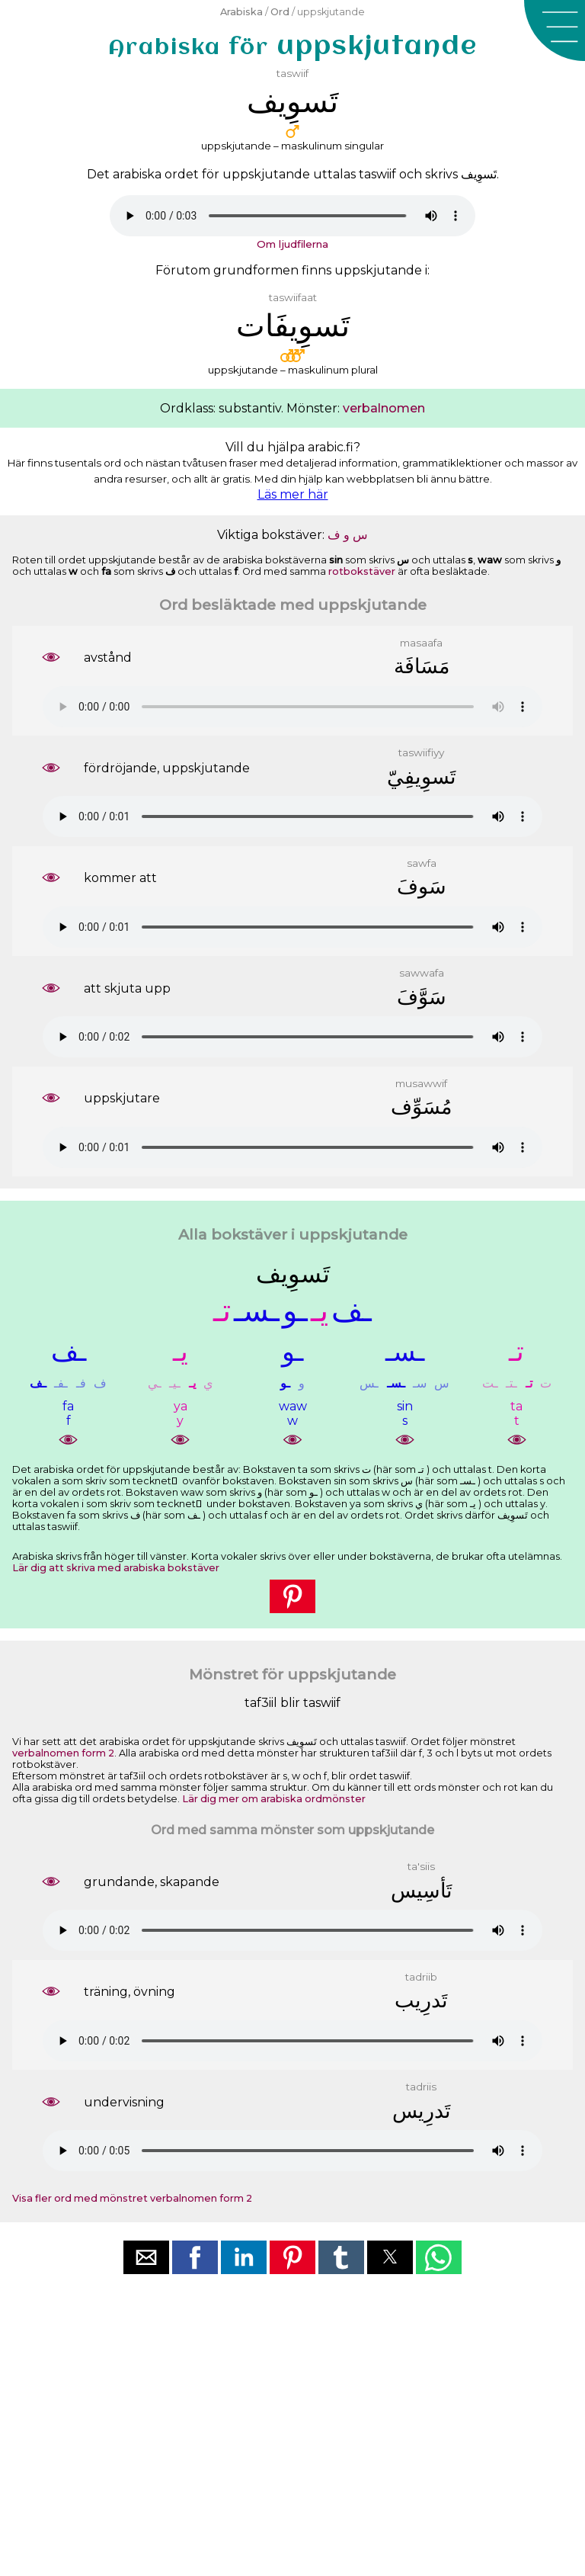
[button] (554, 30)
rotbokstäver (361, 571)
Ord (279, 12)
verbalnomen (384, 408)
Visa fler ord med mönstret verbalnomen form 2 (132, 2198)
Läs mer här (292, 494)
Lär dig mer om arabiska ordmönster (274, 1798)
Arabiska (241, 12)
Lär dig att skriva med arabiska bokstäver (115, 1568)
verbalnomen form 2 (63, 1753)
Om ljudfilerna (292, 244)
